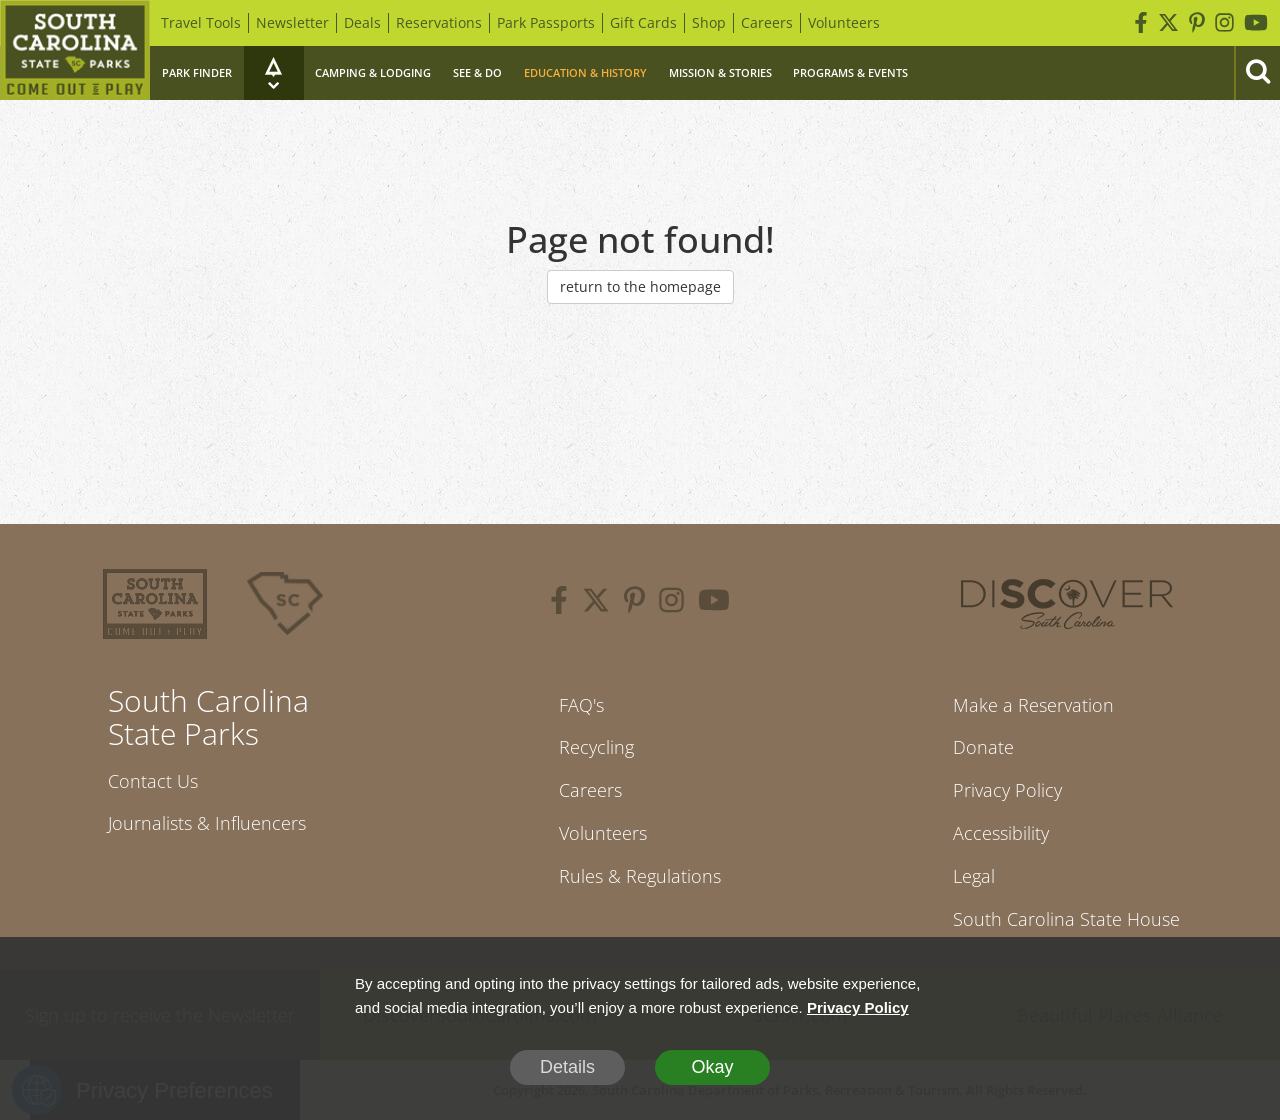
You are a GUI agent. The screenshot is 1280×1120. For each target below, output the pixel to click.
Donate (983, 747)
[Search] (1257, 73)
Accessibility (1001, 833)
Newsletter (292, 22)
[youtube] (714, 603)
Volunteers (844, 22)
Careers (767, 22)
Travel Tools (201, 22)
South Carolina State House (1066, 919)
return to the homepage (640, 286)
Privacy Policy (1007, 790)
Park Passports (546, 22)
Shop (709, 22)
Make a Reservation (1033, 705)
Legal (974, 876)
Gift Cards (643, 22)
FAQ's (581, 705)
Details (567, 1067)
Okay (712, 1067)
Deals (362, 22)
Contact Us (153, 781)
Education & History (585, 72)
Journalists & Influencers (207, 823)
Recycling (596, 747)
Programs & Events (850, 72)
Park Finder (197, 72)
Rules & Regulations (640, 876)
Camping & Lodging (373, 72)
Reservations (439, 22)
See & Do (477, 72)
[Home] (75, 50)
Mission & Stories (720, 72)
